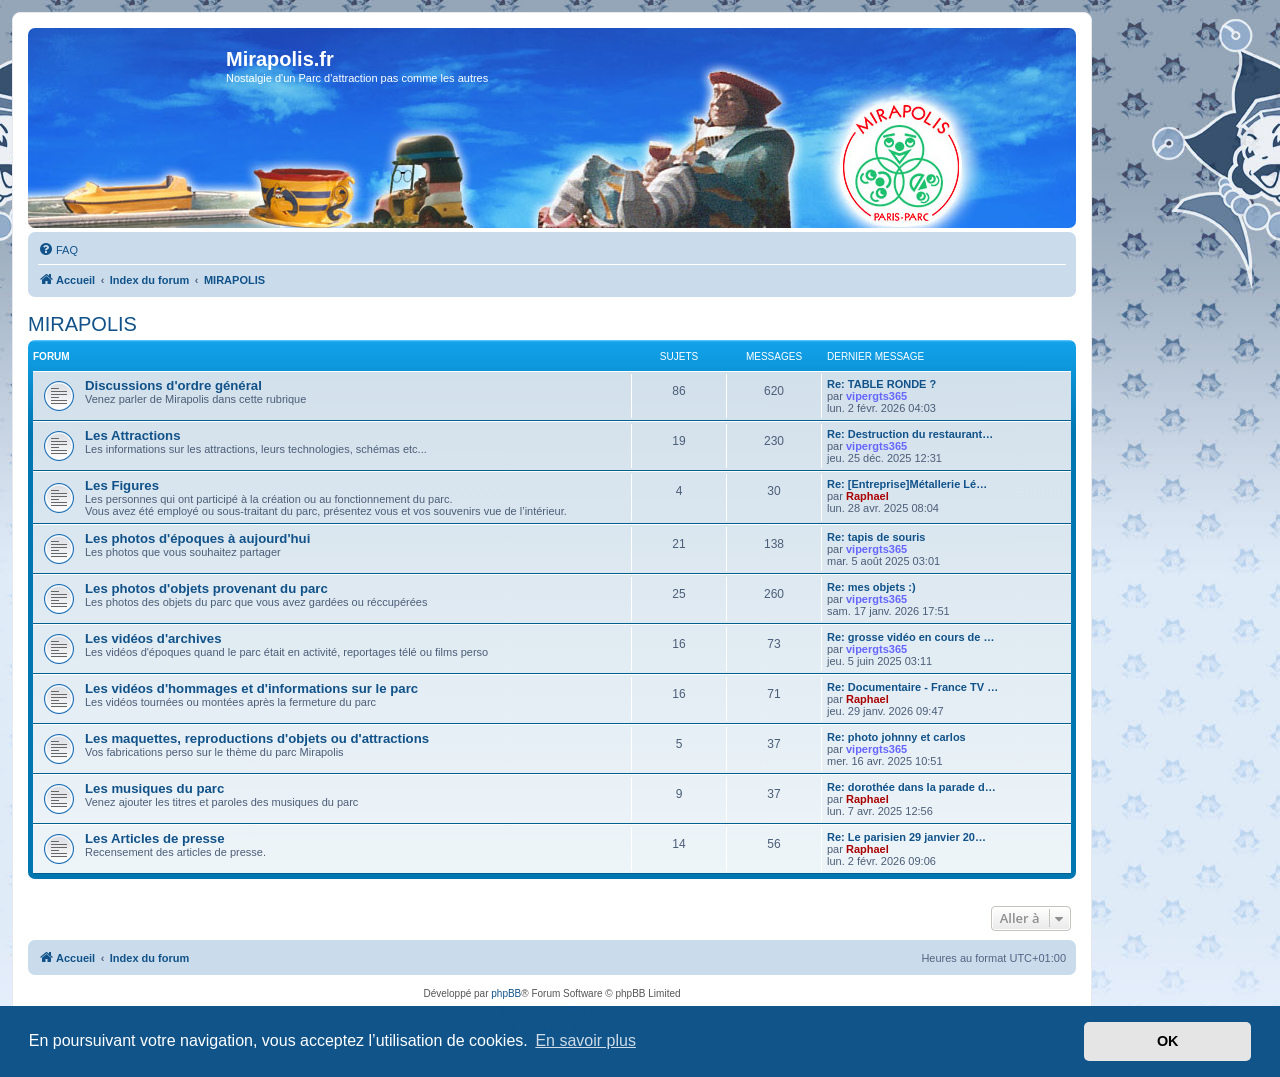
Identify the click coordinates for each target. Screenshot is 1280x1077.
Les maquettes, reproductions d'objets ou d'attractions (257, 738)
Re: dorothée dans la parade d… (911, 787)
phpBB (506, 993)
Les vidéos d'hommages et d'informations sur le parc (251, 688)
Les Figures (122, 485)
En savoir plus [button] (585, 1040)
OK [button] (1168, 1041)
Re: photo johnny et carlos (896, 737)
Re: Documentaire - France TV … (912, 687)
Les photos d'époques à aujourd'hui (197, 538)
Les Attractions (133, 435)
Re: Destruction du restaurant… (910, 434)
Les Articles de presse (155, 838)
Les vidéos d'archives (153, 638)
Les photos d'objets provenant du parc (206, 588)
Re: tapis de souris (876, 537)
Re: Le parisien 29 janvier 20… (906, 837)
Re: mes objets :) (871, 587)
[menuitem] (58, 250)
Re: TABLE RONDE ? (881, 384)
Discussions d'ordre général (173, 385)
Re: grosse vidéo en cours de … (911, 637)
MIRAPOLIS (82, 324)
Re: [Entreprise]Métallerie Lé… (907, 484)
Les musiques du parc (154, 788)
